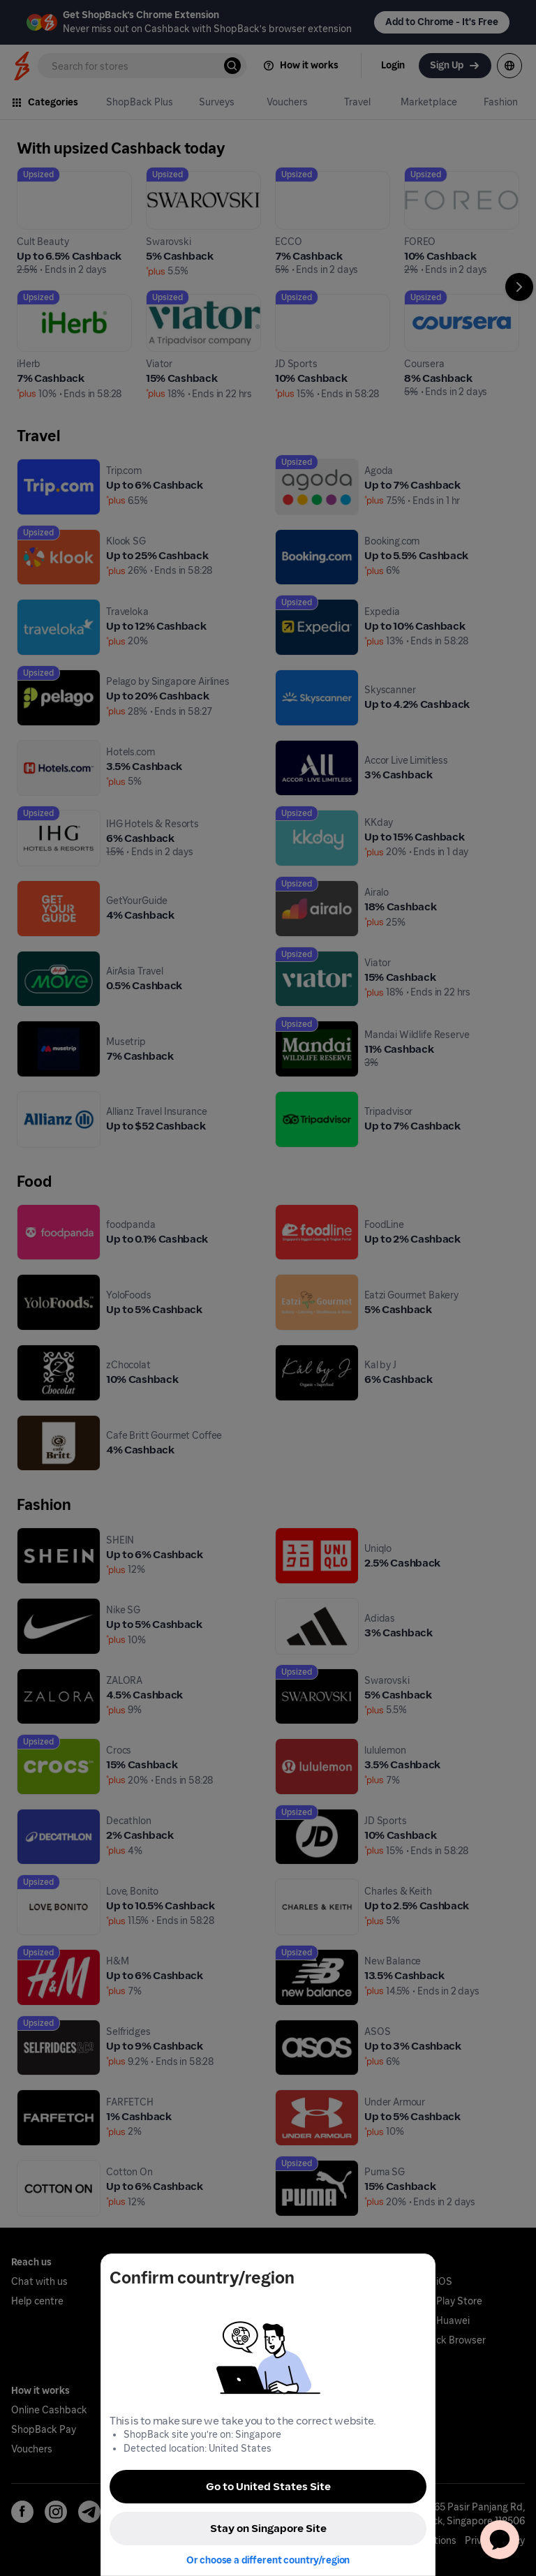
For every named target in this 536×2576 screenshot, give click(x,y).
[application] (499, 2539)
